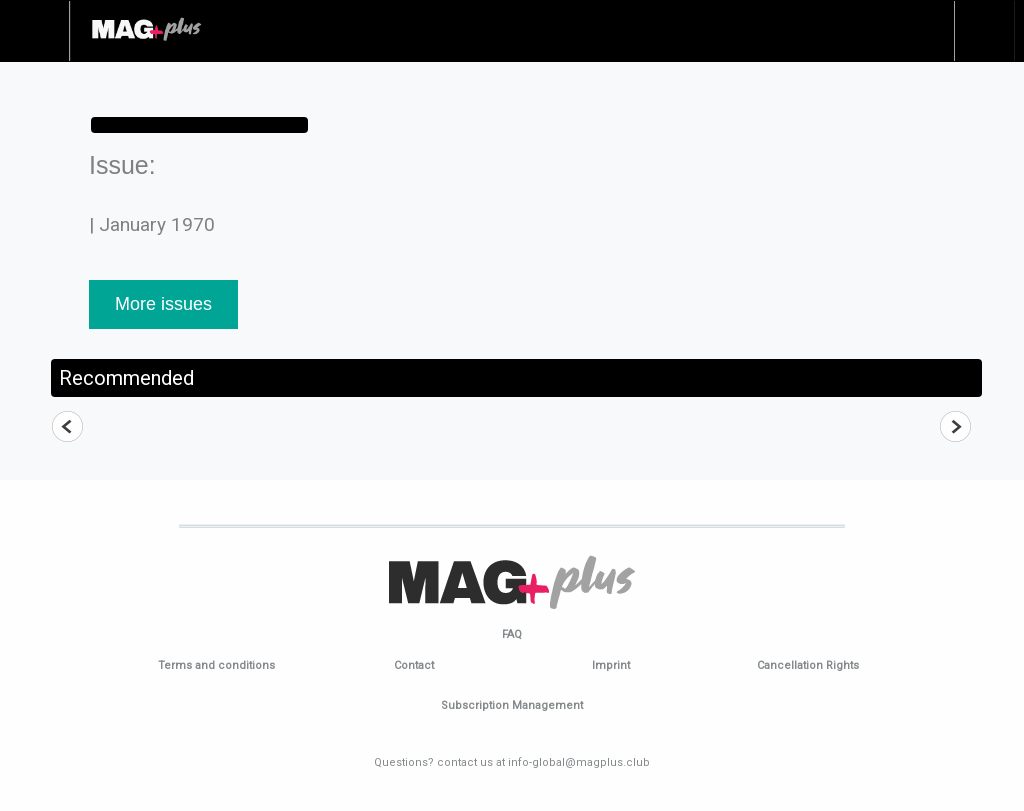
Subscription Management (512, 705)
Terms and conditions (216, 665)
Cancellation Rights (808, 665)
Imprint (611, 665)
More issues (163, 304)
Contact (414, 665)
